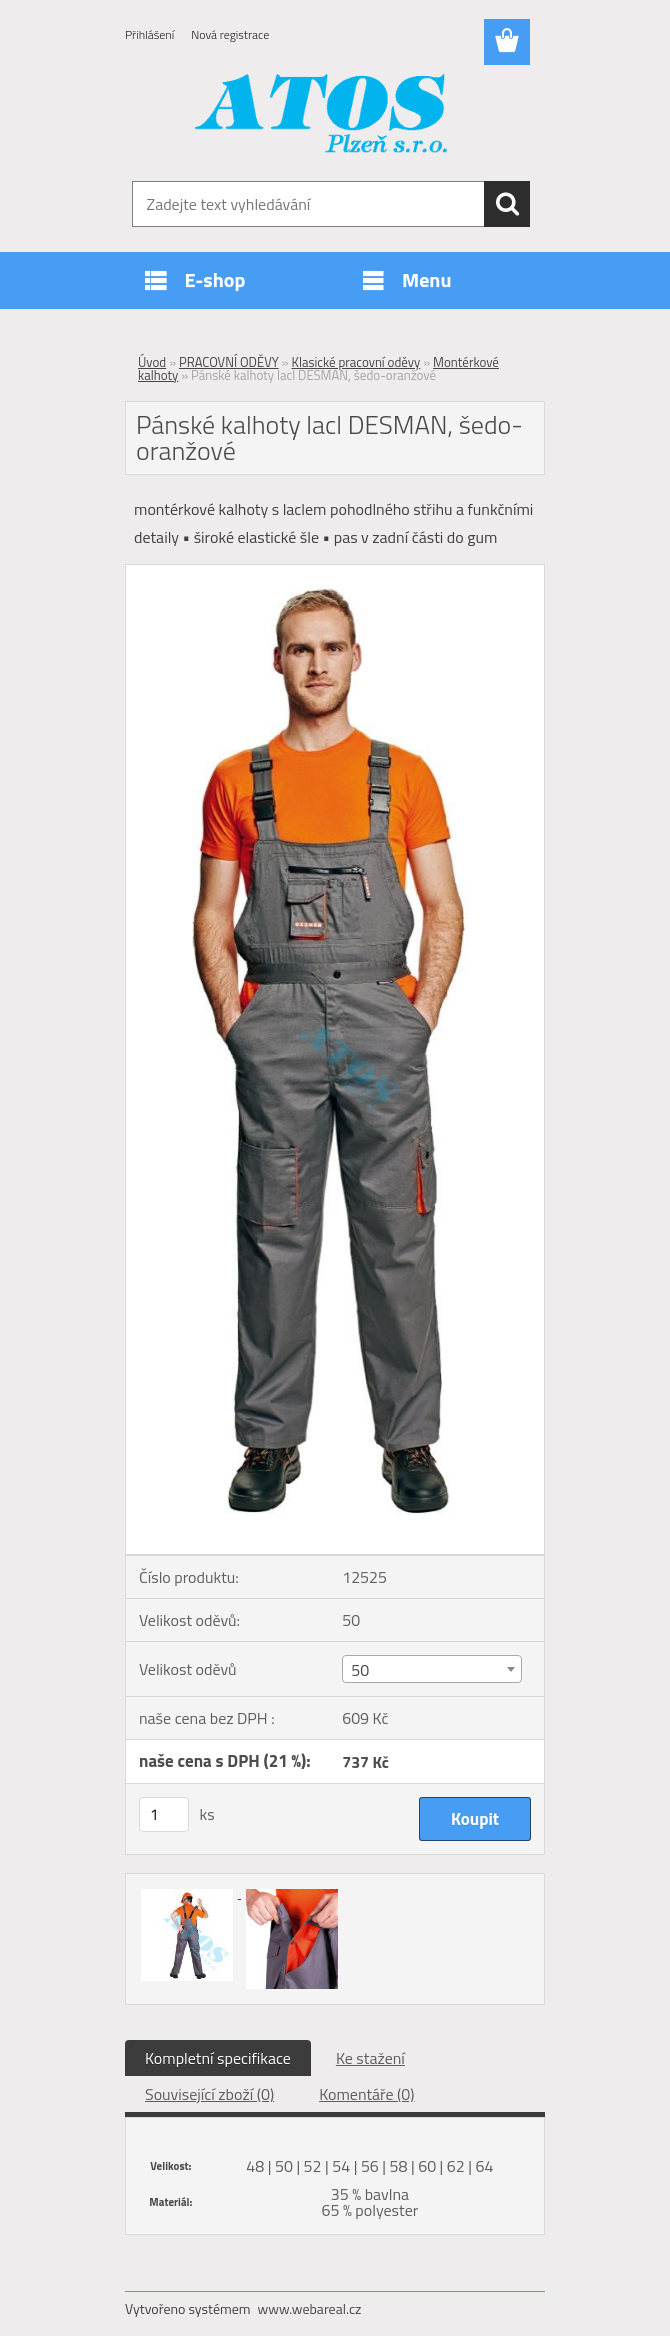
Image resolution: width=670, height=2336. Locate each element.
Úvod (152, 362)
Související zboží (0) (209, 2094)
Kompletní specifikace (218, 2058)
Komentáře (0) (366, 2094)
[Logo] (322, 116)
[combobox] (431, 1669)
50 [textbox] (360, 1670)
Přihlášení (149, 34)
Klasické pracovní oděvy (355, 362)
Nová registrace (230, 34)
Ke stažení (370, 2058)
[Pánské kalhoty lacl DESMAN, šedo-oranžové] (335, 573)
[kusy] (164, 1814)
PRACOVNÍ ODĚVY (229, 362)
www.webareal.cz (310, 2308)
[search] (507, 204)
